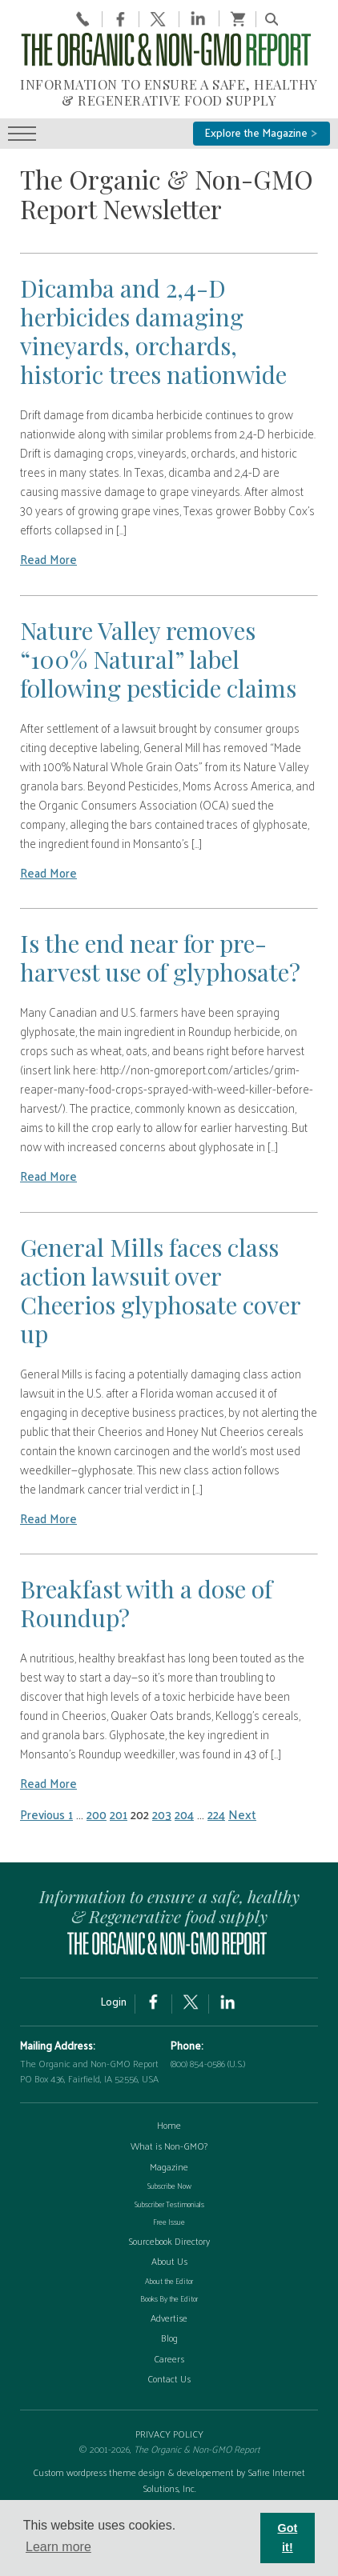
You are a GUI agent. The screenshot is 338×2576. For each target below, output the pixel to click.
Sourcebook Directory (169, 2241)
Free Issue (169, 2221)
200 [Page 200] (97, 1814)
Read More (48, 559)
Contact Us (169, 2378)
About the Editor (169, 2281)
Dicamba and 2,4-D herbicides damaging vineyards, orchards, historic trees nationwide (153, 331)
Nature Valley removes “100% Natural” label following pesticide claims (158, 659)
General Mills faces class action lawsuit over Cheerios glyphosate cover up (160, 1290)
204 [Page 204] (184, 1814)
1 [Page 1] (70, 1814)
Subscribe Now (169, 2185)
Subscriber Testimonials (169, 2204)
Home (169, 2125)
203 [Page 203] (161, 1814)
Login (114, 2001)
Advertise (169, 2317)
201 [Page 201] (118, 1814)
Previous (44, 1814)
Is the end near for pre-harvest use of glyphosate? (160, 957)
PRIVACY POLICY (169, 2433)
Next (242, 1814)
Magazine (169, 2166)
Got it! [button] (288, 2538)
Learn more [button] (58, 2547)
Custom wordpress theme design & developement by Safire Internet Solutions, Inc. (169, 2479)
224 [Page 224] (216, 1814)
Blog (169, 2337)
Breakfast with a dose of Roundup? (146, 1603)
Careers (169, 2358)
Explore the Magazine (261, 132)
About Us (169, 2261)
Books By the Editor (169, 2298)
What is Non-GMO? (169, 2145)
